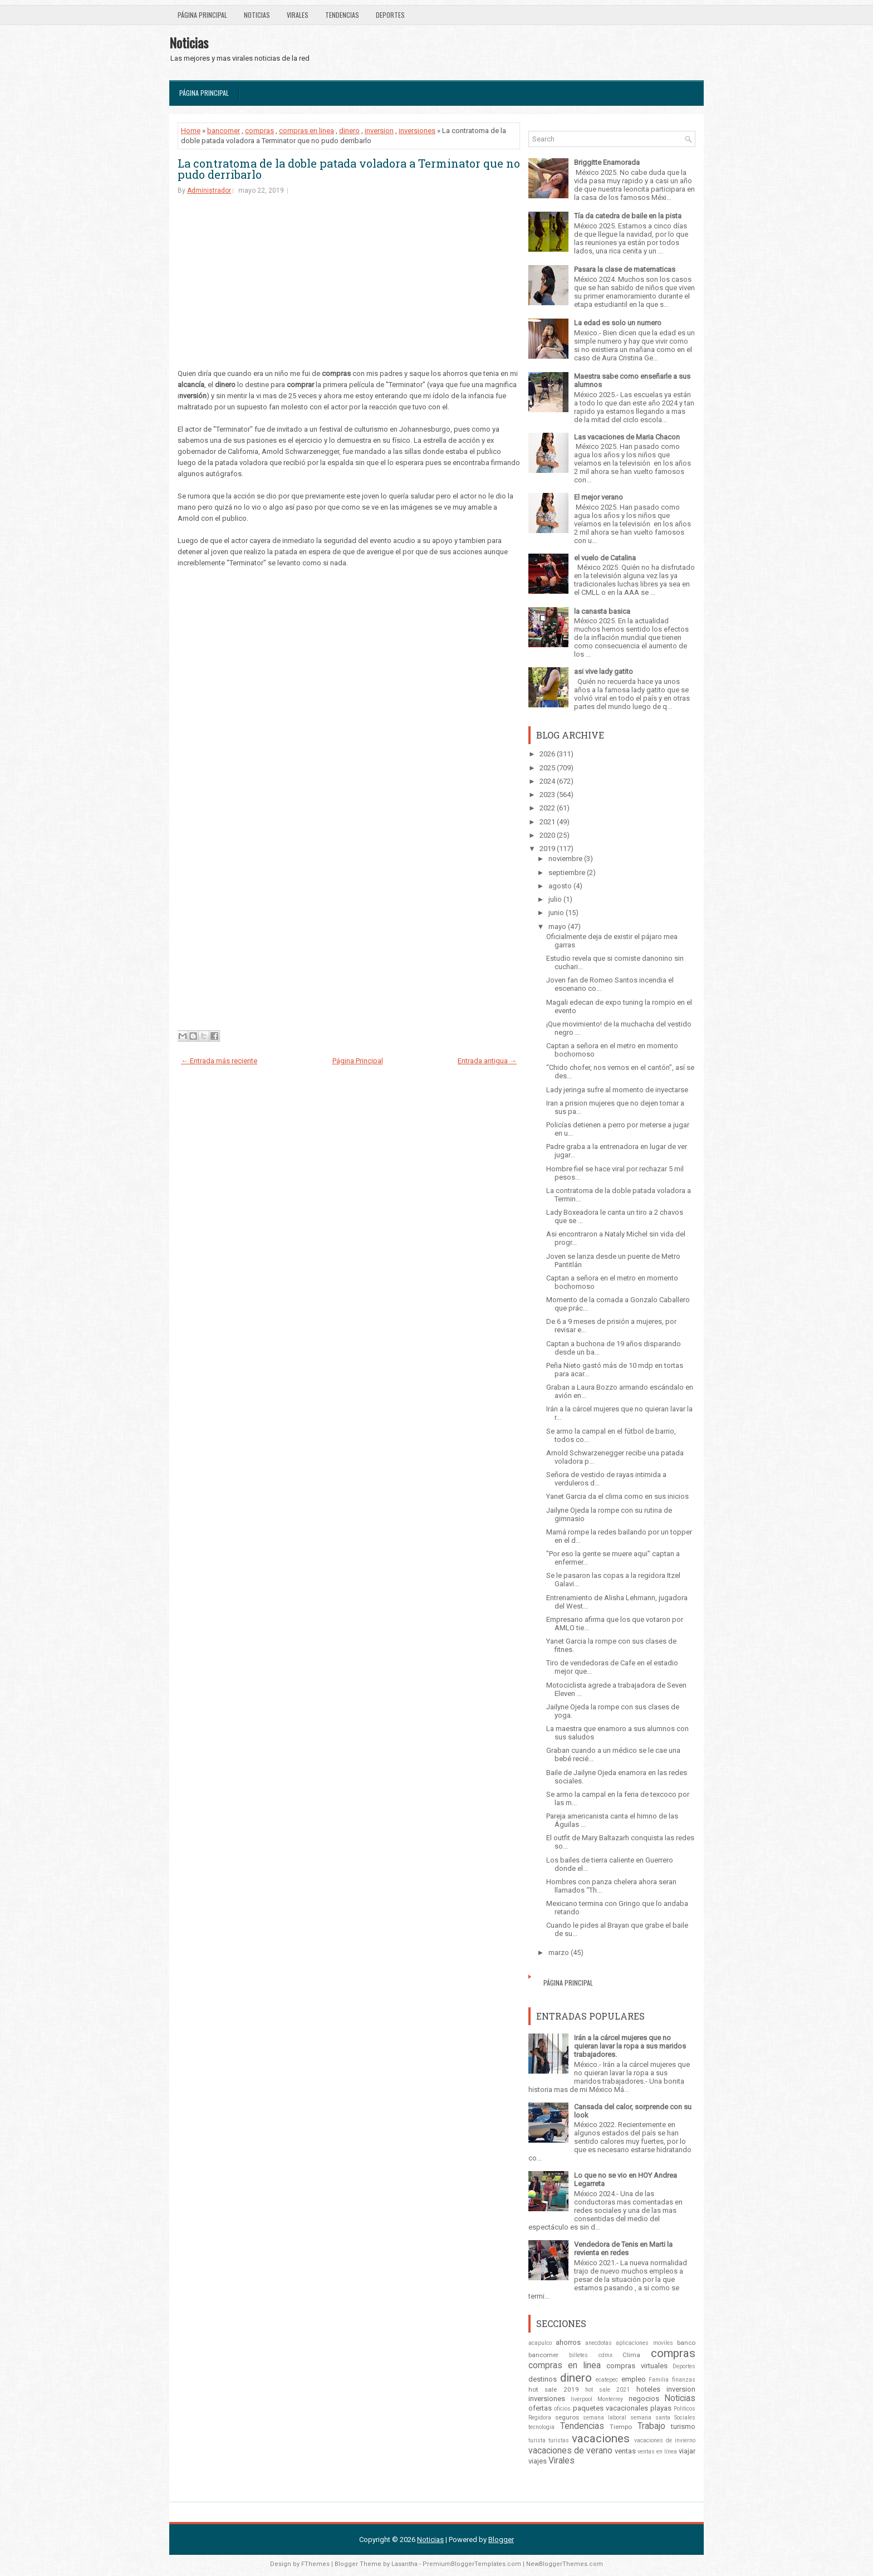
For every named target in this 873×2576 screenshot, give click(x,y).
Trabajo (651, 2426)
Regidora (539, 2417)
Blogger (501, 2539)
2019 (547, 848)
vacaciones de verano (570, 2451)
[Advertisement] (349, 290)
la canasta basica (602, 611)
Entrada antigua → (487, 1061)
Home (190, 130)
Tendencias (342, 14)
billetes (578, 2355)
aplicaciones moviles (644, 2343)
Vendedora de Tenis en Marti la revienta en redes (623, 2248)
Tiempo (621, 2427)
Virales (297, 14)
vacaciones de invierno (664, 2440)
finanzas (683, 2379)
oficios (562, 2408)
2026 (547, 754)
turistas (558, 2440)
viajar (687, 2451)
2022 (547, 808)
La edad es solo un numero (617, 323)
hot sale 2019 (553, 2389)
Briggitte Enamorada (607, 162)
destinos (542, 2379)
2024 (547, 781)
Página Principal (202, 14)
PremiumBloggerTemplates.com (472, 2564)
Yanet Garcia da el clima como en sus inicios (617, 1496)
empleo (633, 2379)
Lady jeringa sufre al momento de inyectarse (617, 1090)
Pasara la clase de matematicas (624, 269)
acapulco (540, 2343)
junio (556, 912)
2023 (547, 794)
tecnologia (541, 2427)
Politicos (684, 2408)
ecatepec (607, 2379)
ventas (625, 2451)
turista (537, 2440)
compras (259, 130)
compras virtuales (636, 2366)
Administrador (209, 190)
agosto (560, 886)
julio (555, 899)
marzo (558, 1952)
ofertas (540, 2408)
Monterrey (610, 2399)
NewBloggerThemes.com (564, 2564)
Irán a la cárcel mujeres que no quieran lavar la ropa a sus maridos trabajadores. (630, 2046)
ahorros (568, 2342)
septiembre (566, 872)
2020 (547, 835)
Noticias (257, 14)
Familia (659, 2379)
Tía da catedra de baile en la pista (627, 216)
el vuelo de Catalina (605, 558)
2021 (547, 822)
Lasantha (404, 2564)
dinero (349, 130)
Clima (631, 2355)
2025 (547, 768)
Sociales (684, 2417)
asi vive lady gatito (603, 671)
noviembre (565, 858)
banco (686, 2343)
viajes (537, 2461)
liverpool (581, 2399)
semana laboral (604, 2417)
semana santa (650, 2417)
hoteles (648, 2389)
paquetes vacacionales (610, 2408)
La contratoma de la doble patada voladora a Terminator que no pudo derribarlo (349, 169)
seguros (567, 2417)
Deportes (390, 14)
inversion (379, 130)
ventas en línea (657, 2451)
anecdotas (598, 2343)
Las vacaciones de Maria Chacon (627, 437)
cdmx (605, 2355)
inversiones (417, 130)
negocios (644, 2398)
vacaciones (601, 2438)
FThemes (315, 2564)
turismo (683, 2426)
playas (660, 2408)
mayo (557, 926)
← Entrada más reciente (219, 1061)
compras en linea (306, 130)
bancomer (223, 130)
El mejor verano (598, 497)
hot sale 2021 (607, 2389)
